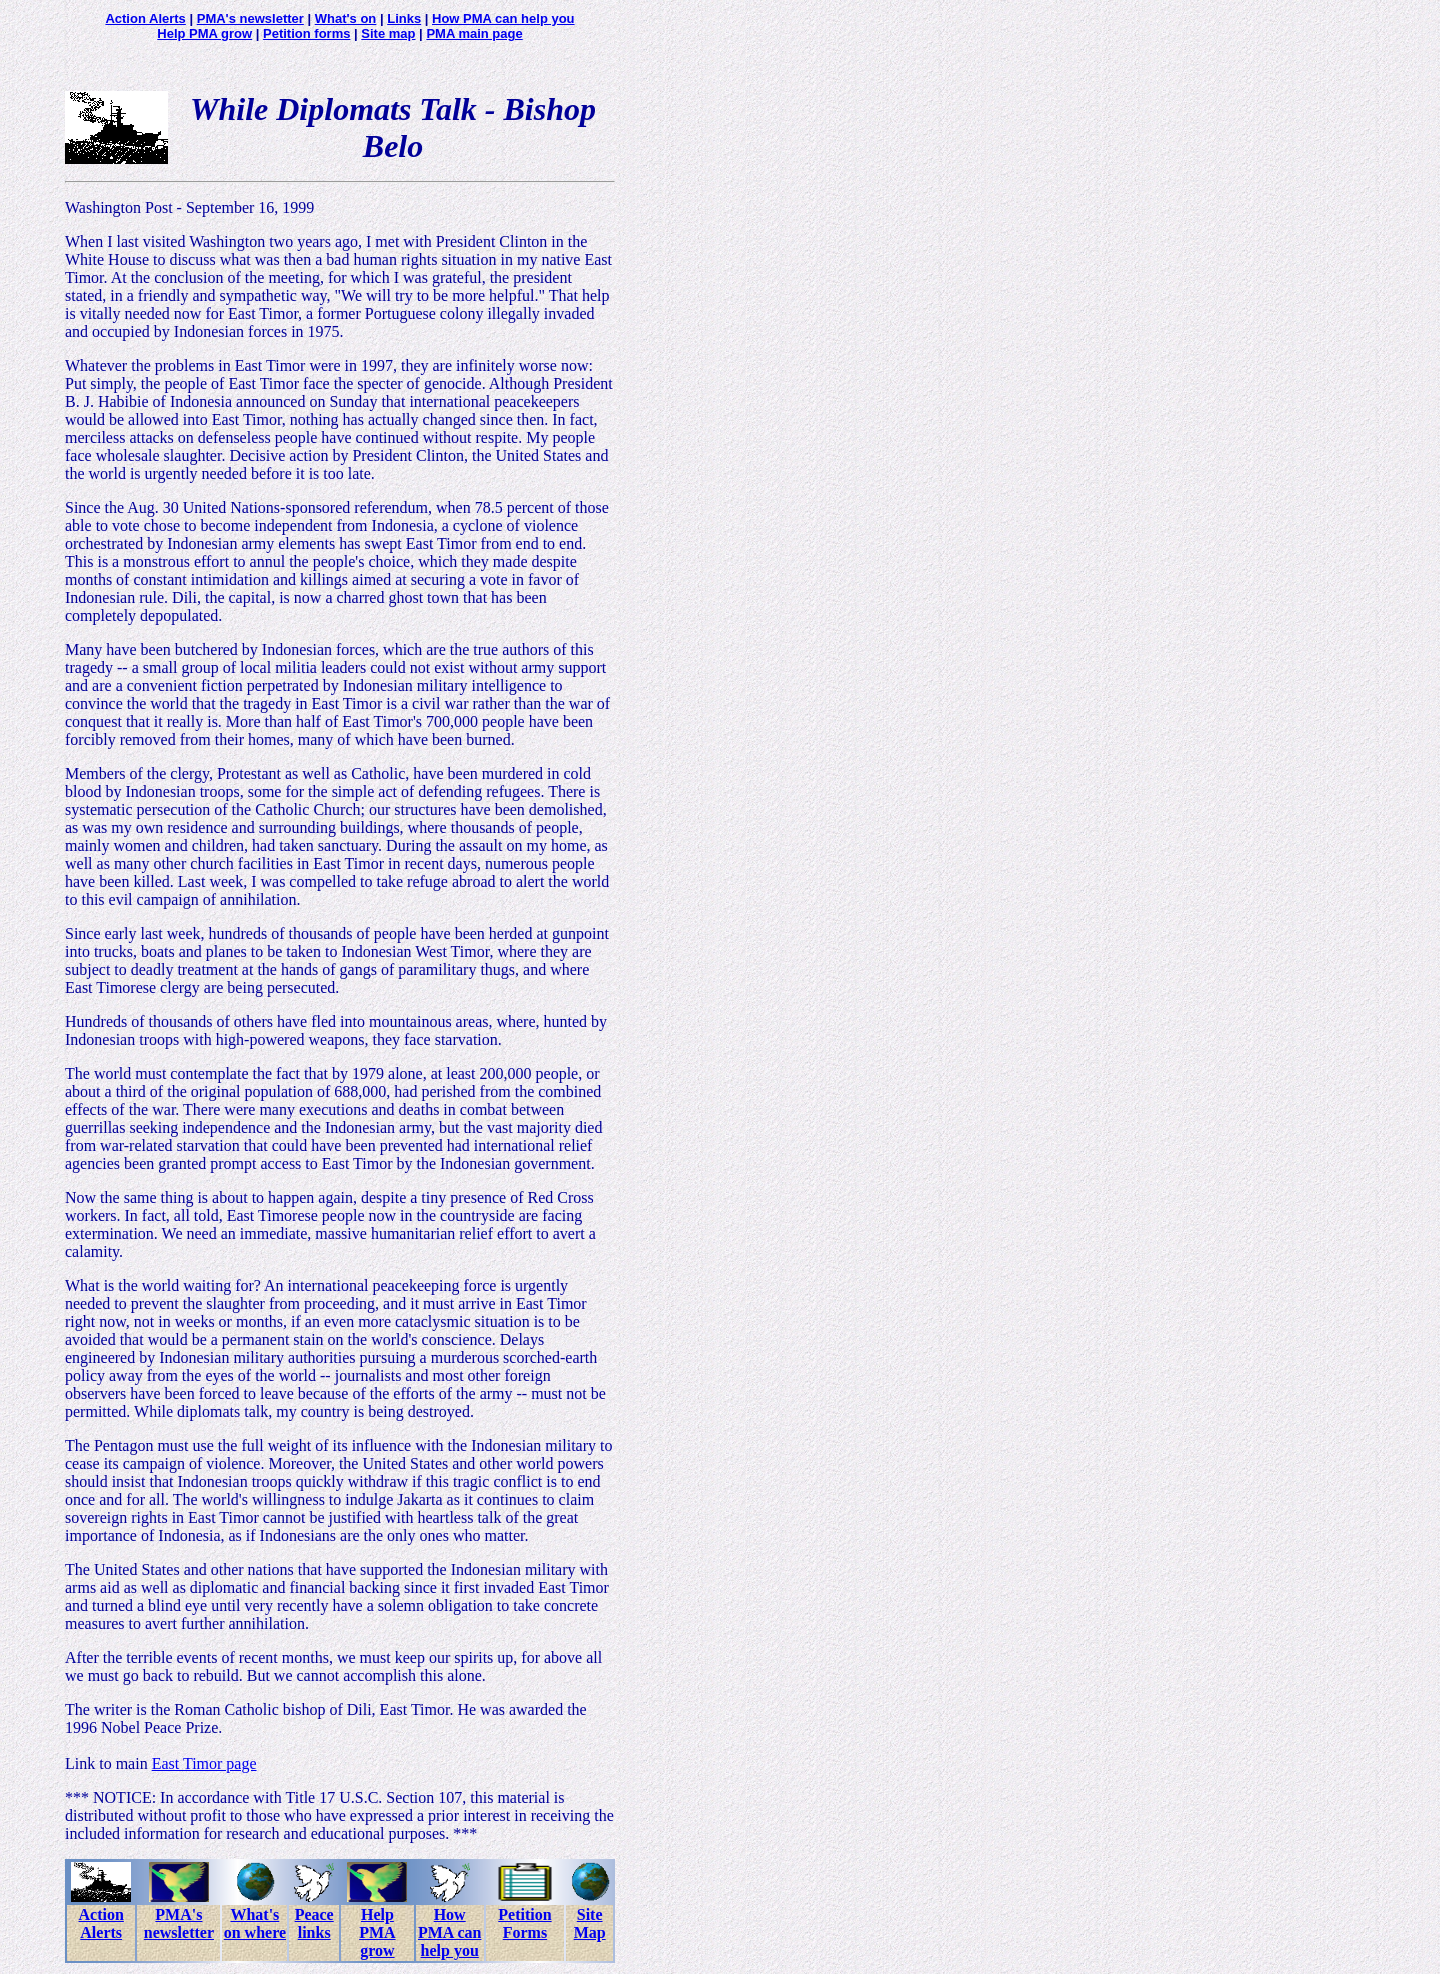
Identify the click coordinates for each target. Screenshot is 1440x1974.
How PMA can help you (503, 18)
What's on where (255, 1923)
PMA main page (474, 33)
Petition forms (306, 33)
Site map (388, 33)
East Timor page (204, 1763)
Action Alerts (145, 18)
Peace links (314, 1923)
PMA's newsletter (250, 18)
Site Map (590, 1923)
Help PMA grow (204, 33)
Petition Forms (524, 1923)
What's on (346, 18)
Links (404, 18)
